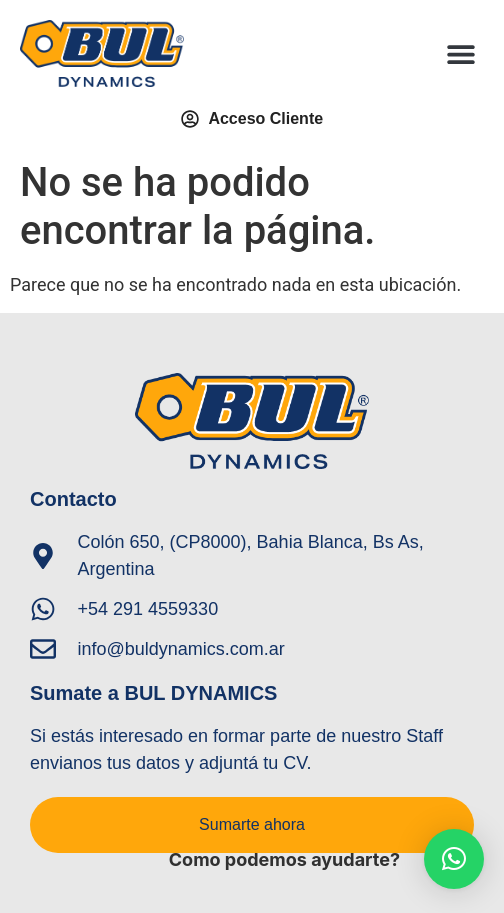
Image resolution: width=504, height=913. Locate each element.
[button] (461, 53)
